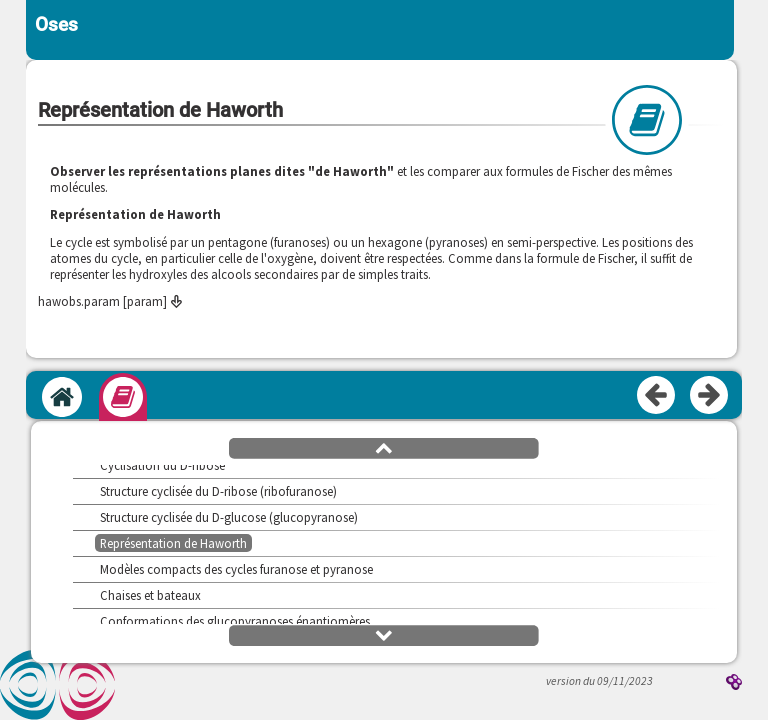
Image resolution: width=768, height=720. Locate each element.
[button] (384, 447)
